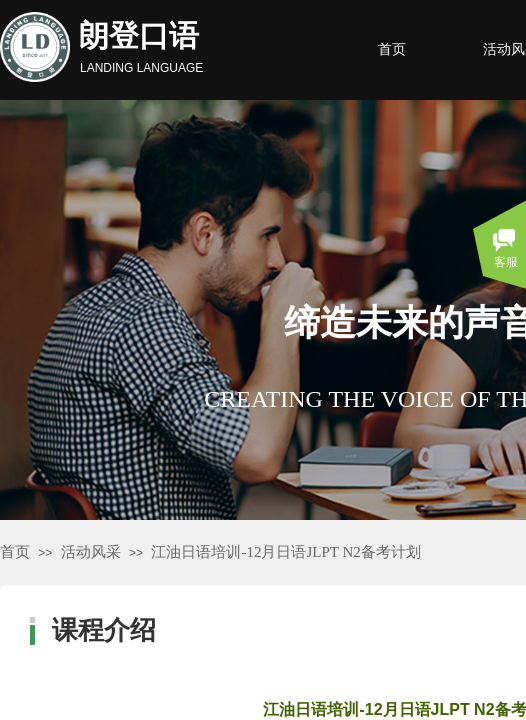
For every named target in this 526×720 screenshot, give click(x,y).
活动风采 (91, 552)
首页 (15, 552)
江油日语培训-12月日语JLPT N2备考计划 (285, 552)
